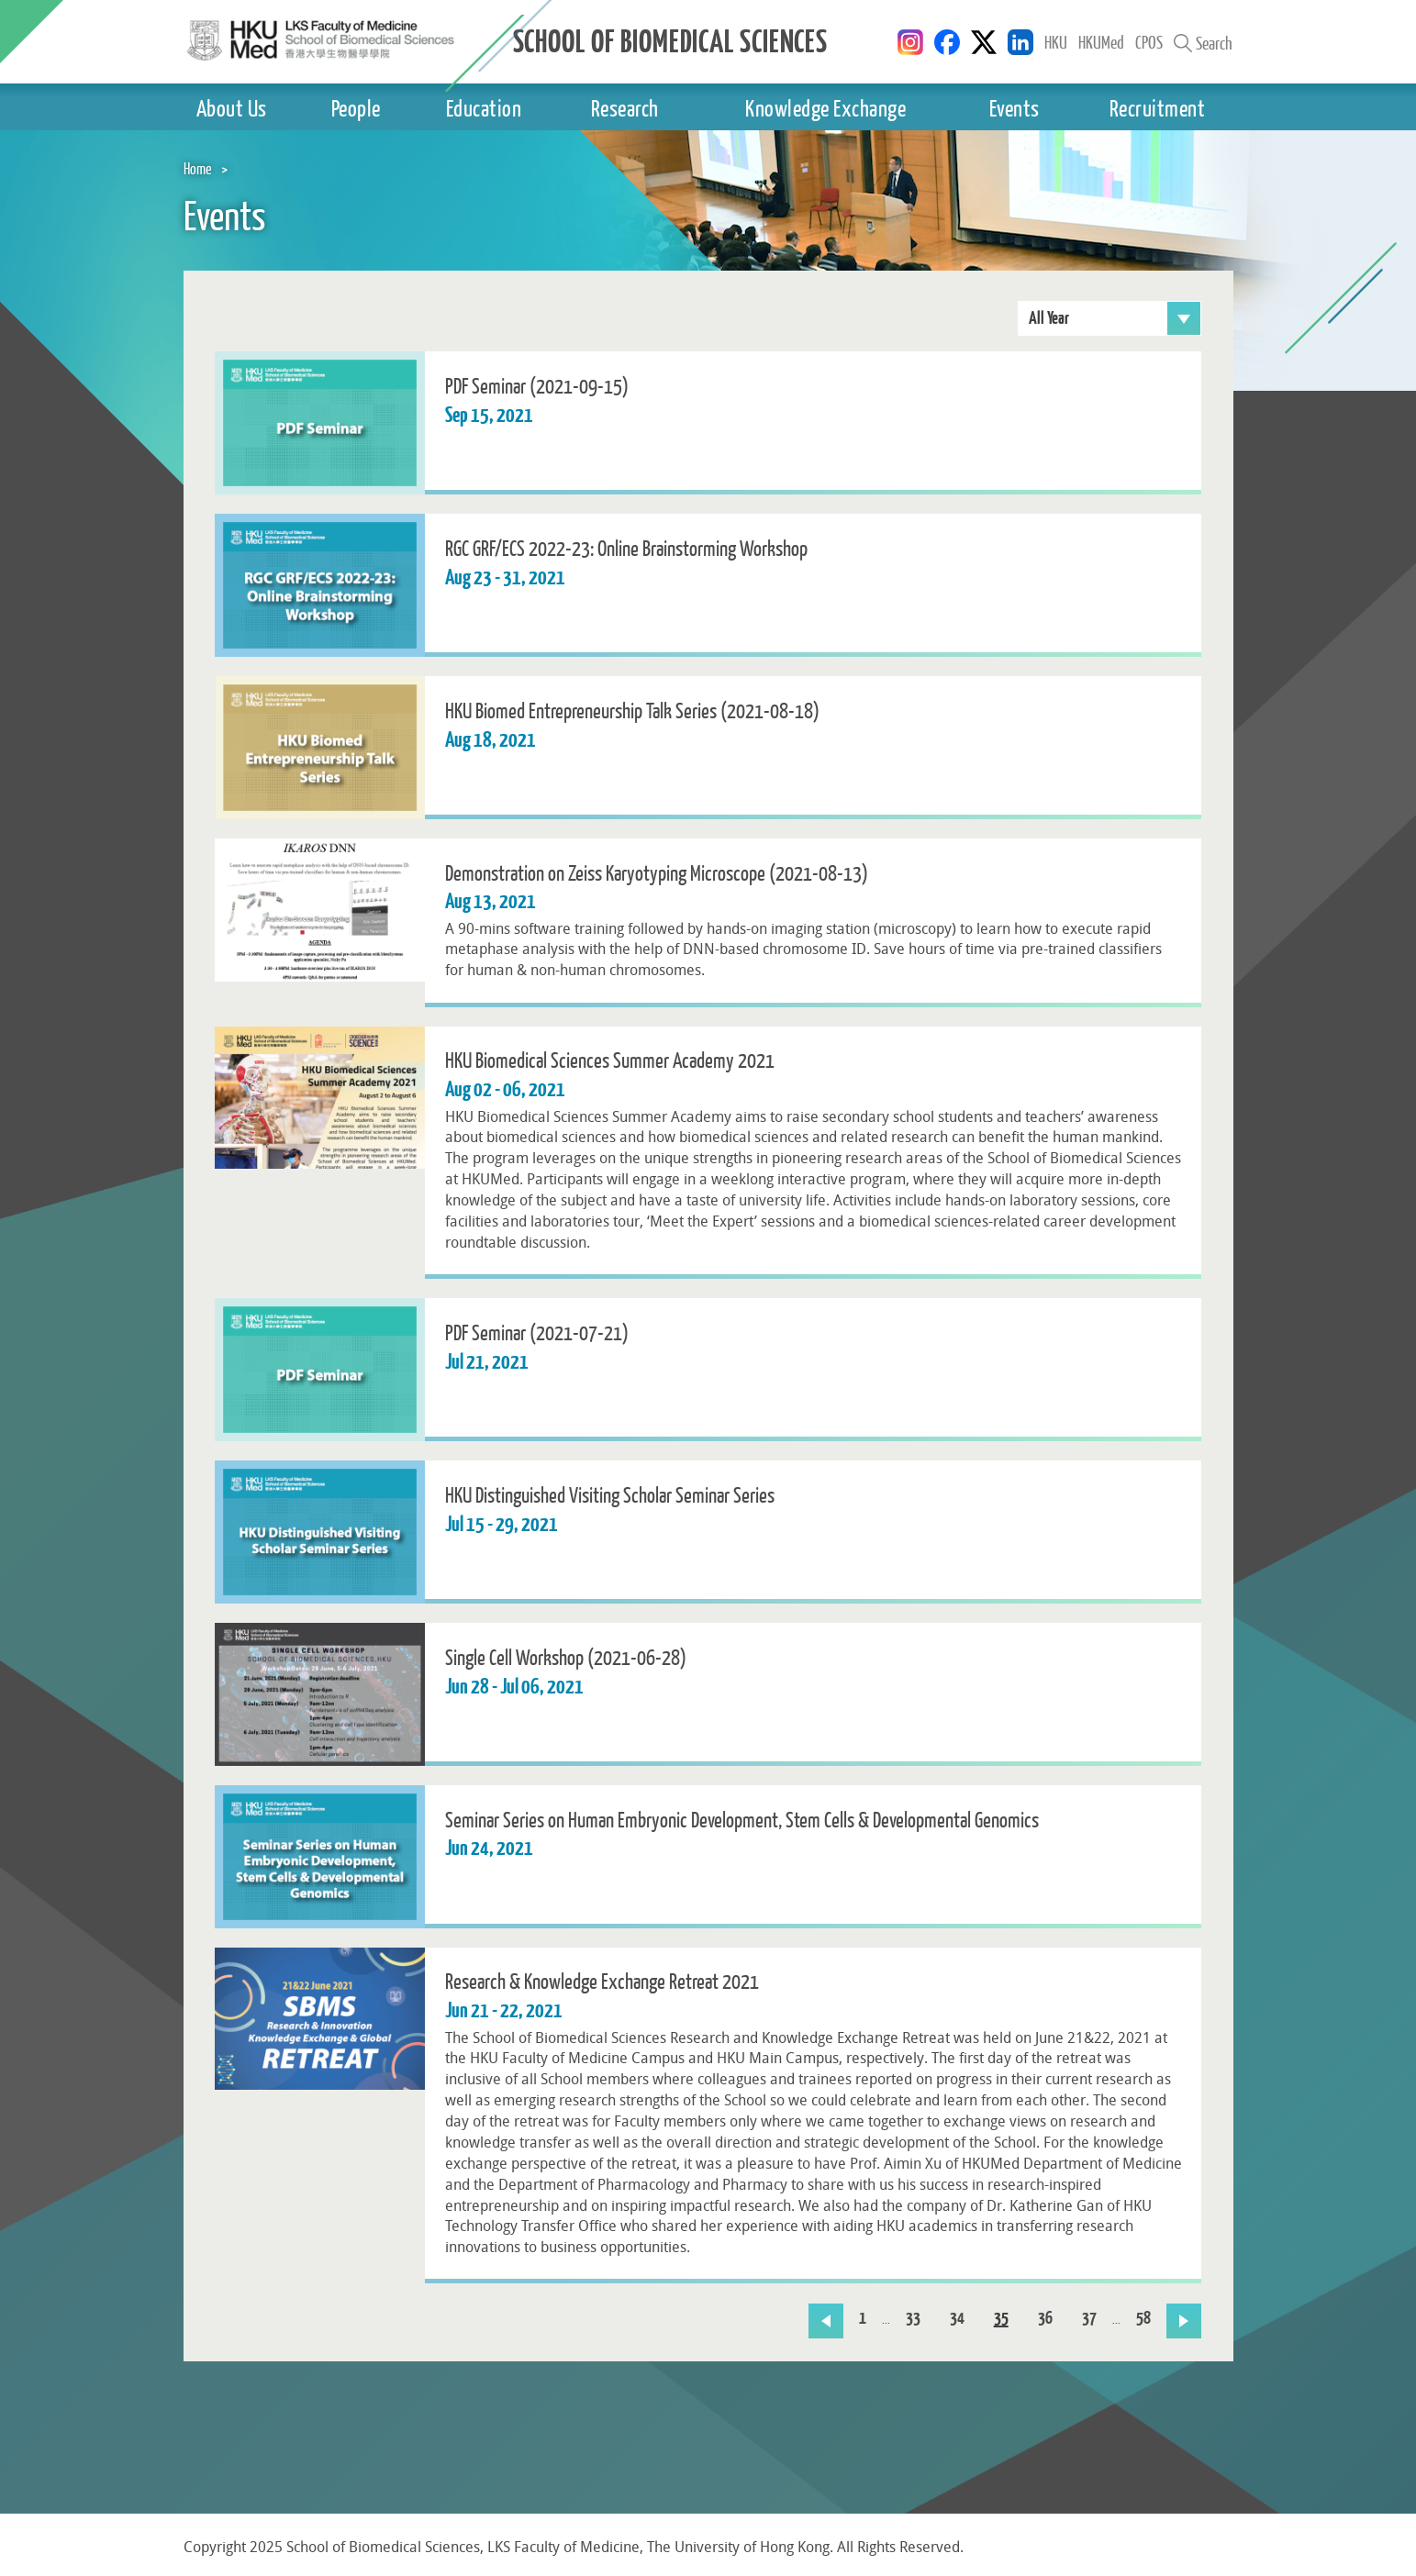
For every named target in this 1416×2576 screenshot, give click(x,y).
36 (1045, 2318)
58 (1143, 2318)
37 (1089, 2318)
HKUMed (1101, 42)
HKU (1055, 42)
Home (198, 168)
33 (913, 2318)
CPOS (1149, 42)
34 (957, 2318)
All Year (1114, 318)
